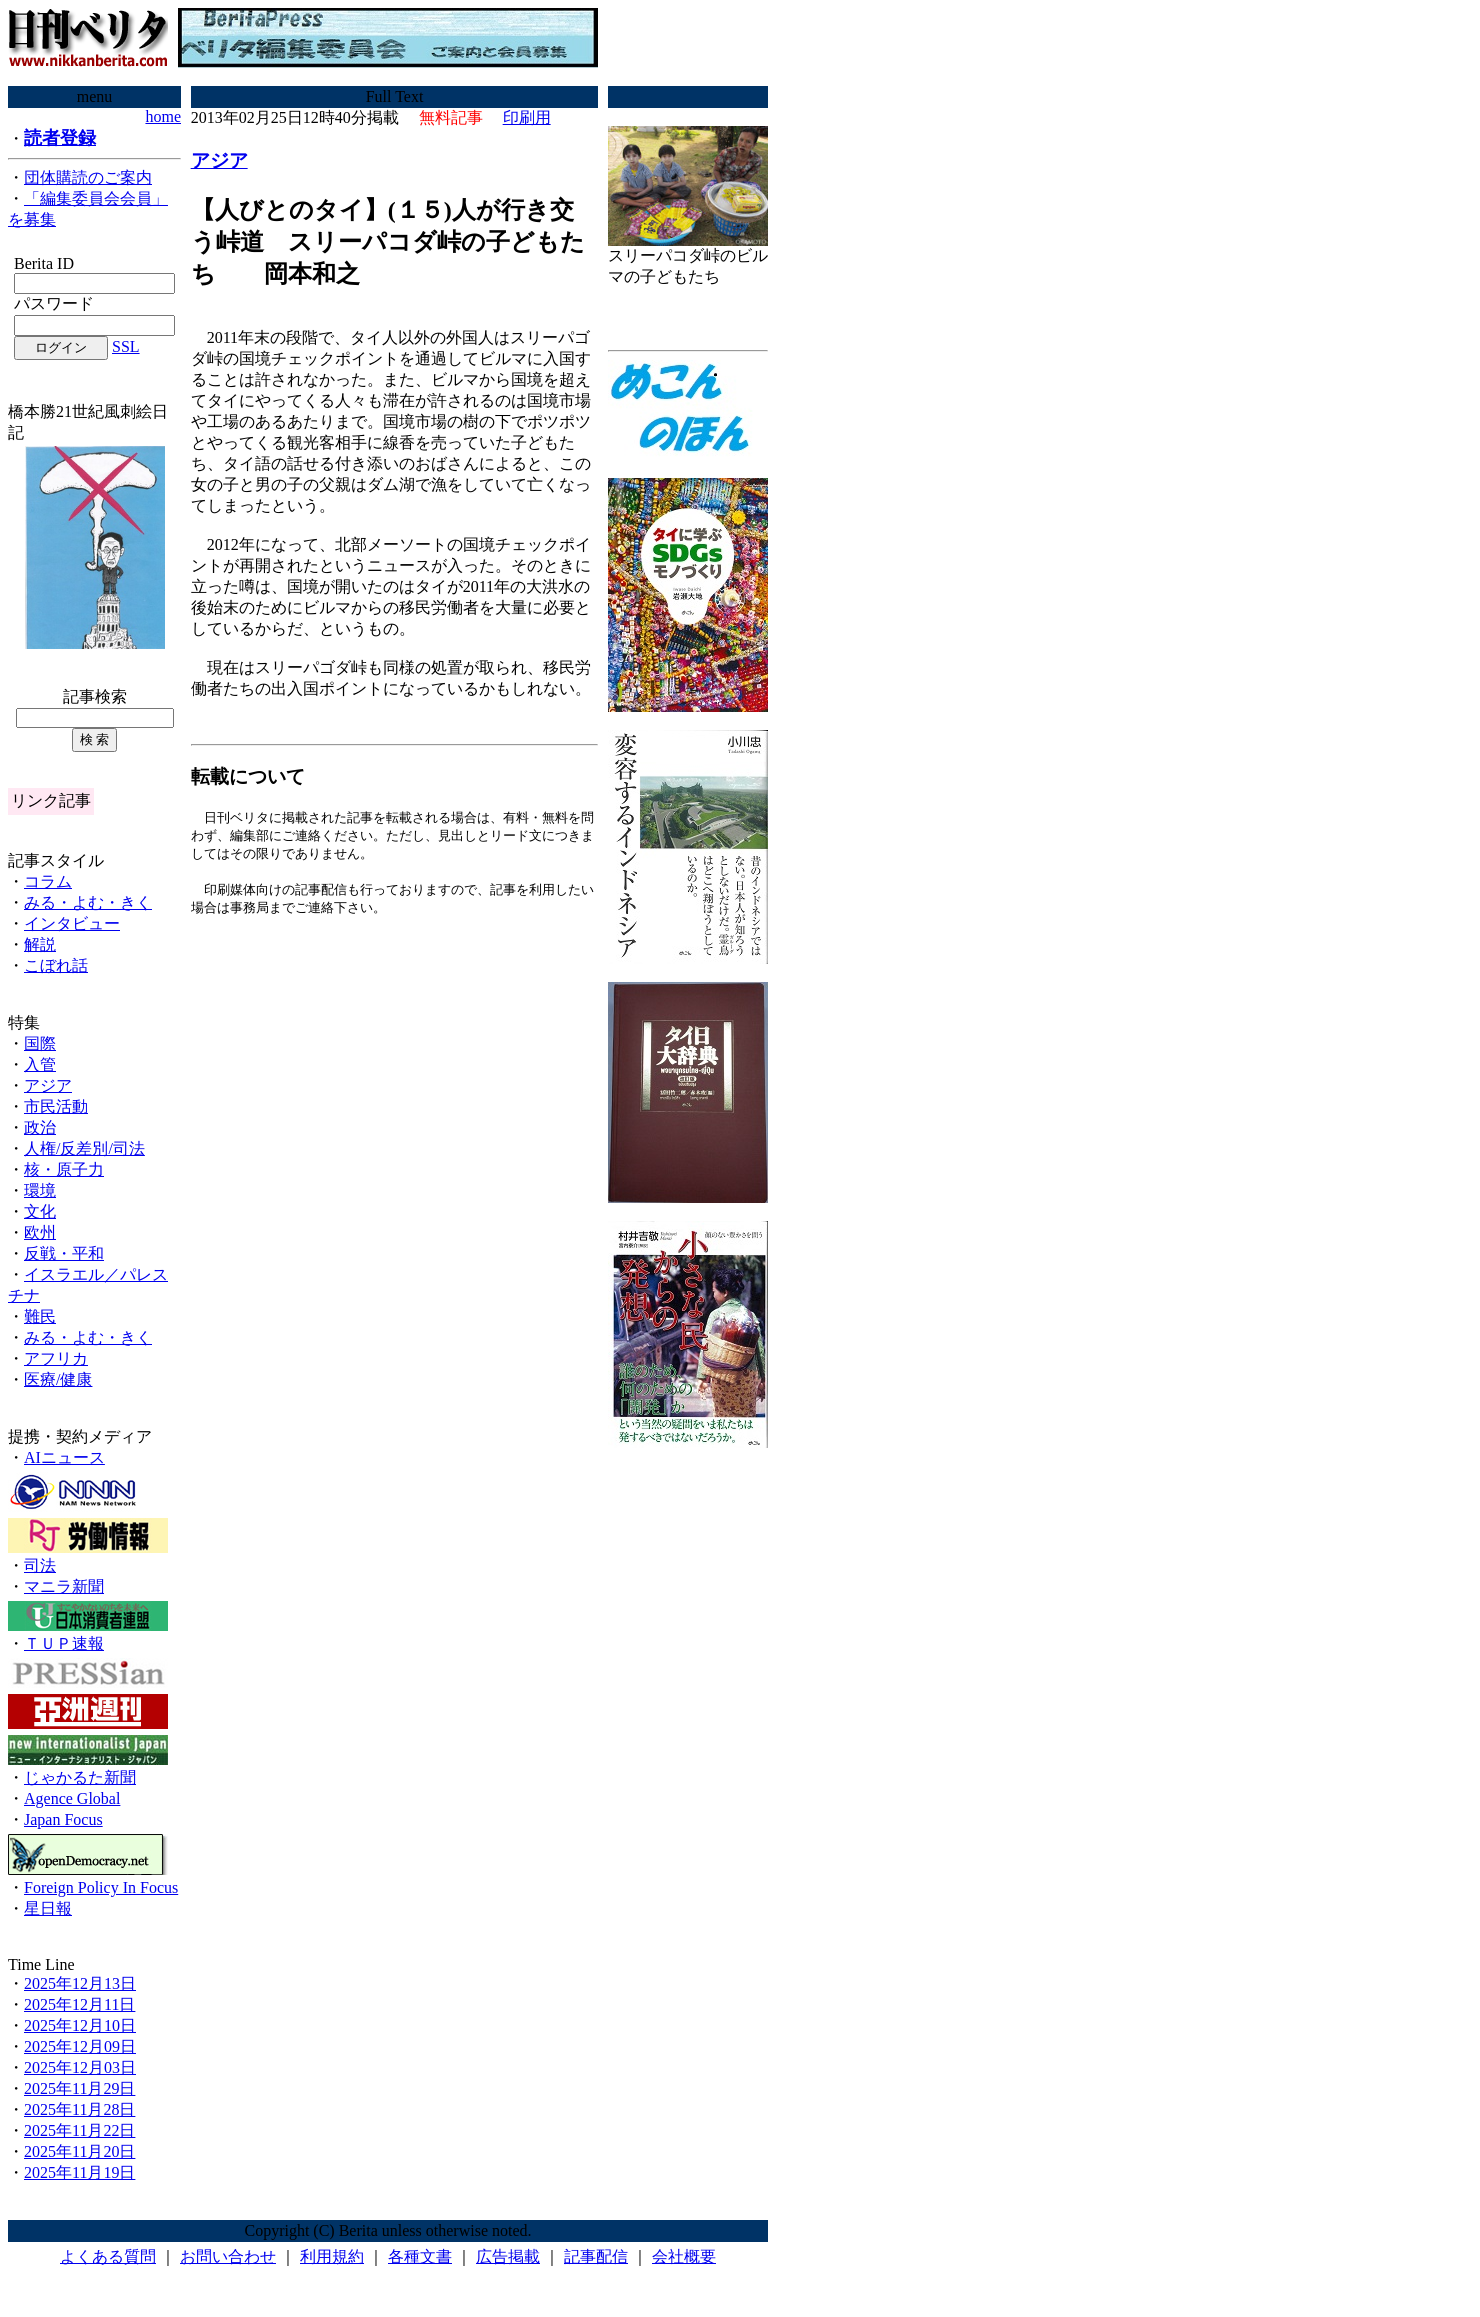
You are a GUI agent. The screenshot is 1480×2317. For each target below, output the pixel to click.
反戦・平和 (64, 1253)
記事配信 (596, 2256)
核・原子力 (64, 1169)
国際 (40, 1043)
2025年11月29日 (79, 2088)
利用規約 (332, 2256)
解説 (40, 944)
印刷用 (527, 117)
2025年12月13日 (80, 1983)
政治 (40, 1127)
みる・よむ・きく (88, 902)
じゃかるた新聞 (80, 1777)
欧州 (40, 1232)
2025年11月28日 (79, 2109)
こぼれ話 (56, 965)
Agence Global (72, 1798)
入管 (40, 1064)
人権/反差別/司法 (84, 1148)
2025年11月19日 (79, 2172)
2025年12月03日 (80, 2067)
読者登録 (60, 138)
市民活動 (56, 1106)
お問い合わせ (228, 2256)
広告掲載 (508, 2256)
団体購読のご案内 (88, 177)
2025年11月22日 (79, 2130)
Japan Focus (63, 1819)
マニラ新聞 (64, 1586)
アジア (48, 1085)
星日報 (48, 1908)
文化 (40, 1211)
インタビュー (72, 923)
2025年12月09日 (80, 2046)
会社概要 (684, 2256)
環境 (40, 1190)
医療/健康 (58, 1379)
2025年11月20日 (79, 2151)
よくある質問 (108, 2256)
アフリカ (56, 1358)
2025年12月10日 (80, 2025)
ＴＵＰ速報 (64, 1643)
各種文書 (420, 2256)
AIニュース (64, 1457)
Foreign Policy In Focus (101, 1887)
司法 (40, 1565)
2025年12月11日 (79, 2004)
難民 (40, 1316)
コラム (48, 881)
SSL (126, 346)
